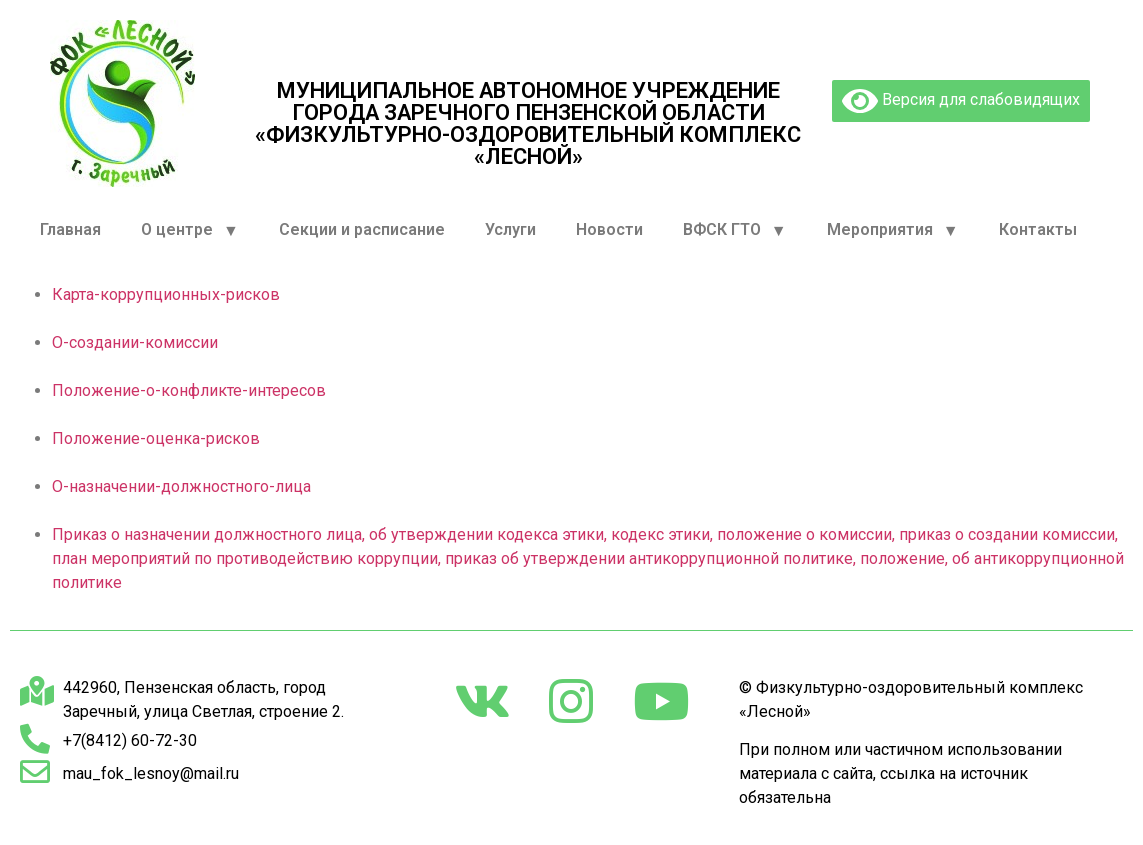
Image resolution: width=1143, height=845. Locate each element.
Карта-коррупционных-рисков (166, 294)
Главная (70, 229)
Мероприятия (893, 230)
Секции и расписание (362, 229)
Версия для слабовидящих (961, 101)
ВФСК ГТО (735, 230)
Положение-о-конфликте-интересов (189, 390)
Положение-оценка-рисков (156, 438)
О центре (190, 230)
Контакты (1038, 229)
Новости (609, 229)
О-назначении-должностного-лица (181, 486)
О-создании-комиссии (135, 342)
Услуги (510, 229)
